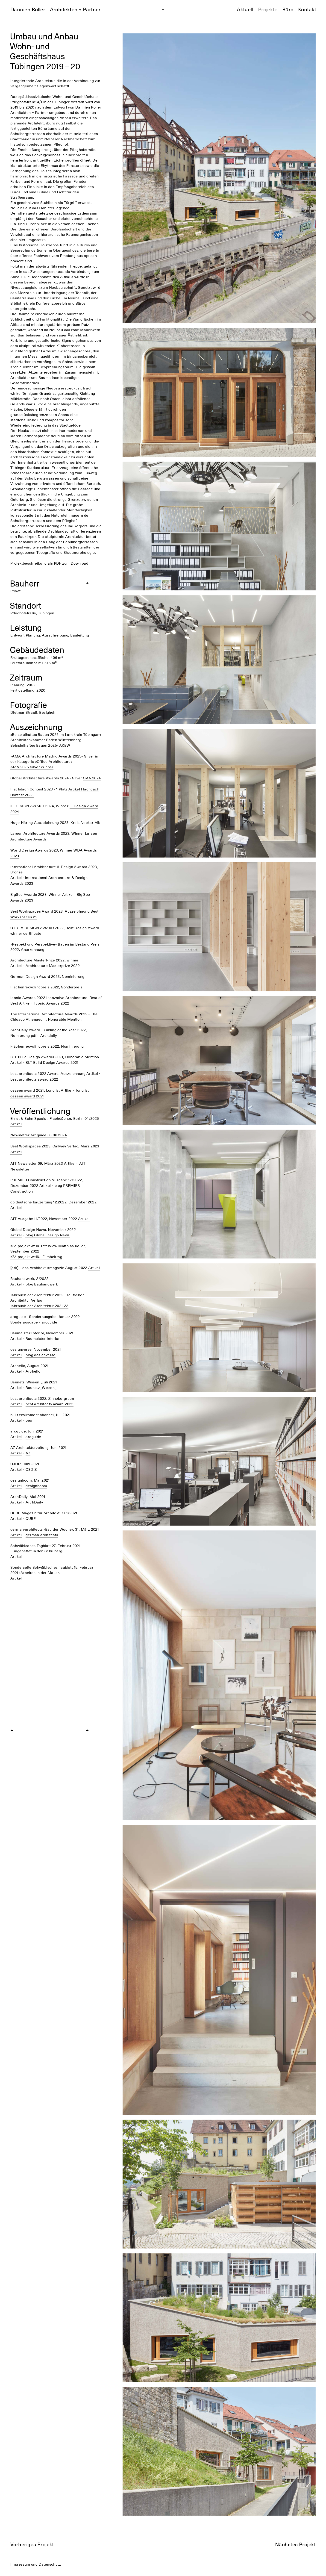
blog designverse (40, 1354)
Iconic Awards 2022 (51, 1003)
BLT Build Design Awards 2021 (52, 1062)
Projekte (268, 9)
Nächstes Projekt (295, 2544)
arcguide (49, 1322)
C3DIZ (31, 1469)
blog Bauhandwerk (42, 1284)
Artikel (74, 789)
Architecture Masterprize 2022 (53, 965)
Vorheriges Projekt (32, 2544)
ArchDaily (34, 1502)
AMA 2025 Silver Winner (31, 766)
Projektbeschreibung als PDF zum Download (49, 563)
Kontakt (307, 9)
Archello (33, 1371)
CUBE (31, 1518)
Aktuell (245, 9)
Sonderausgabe (24, 1322)
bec (29, 1420)
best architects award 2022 (34, 1079)
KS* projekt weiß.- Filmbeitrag (36, 1256)
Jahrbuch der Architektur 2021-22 (39, 1305)
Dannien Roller (55, 9)
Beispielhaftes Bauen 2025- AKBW (40, 745)
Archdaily (48, 1035)
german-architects (42, 1534)
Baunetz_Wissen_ (41, 1387)
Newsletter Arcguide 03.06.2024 (38, 1135)
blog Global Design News (47, 1235)
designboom (36, 1485)
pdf (34, 1035)
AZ (28, 1453)
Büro (288, 9)
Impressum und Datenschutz (35, 2564)
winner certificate (25, 933)
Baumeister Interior (43, 1338)
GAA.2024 (92, 778)
